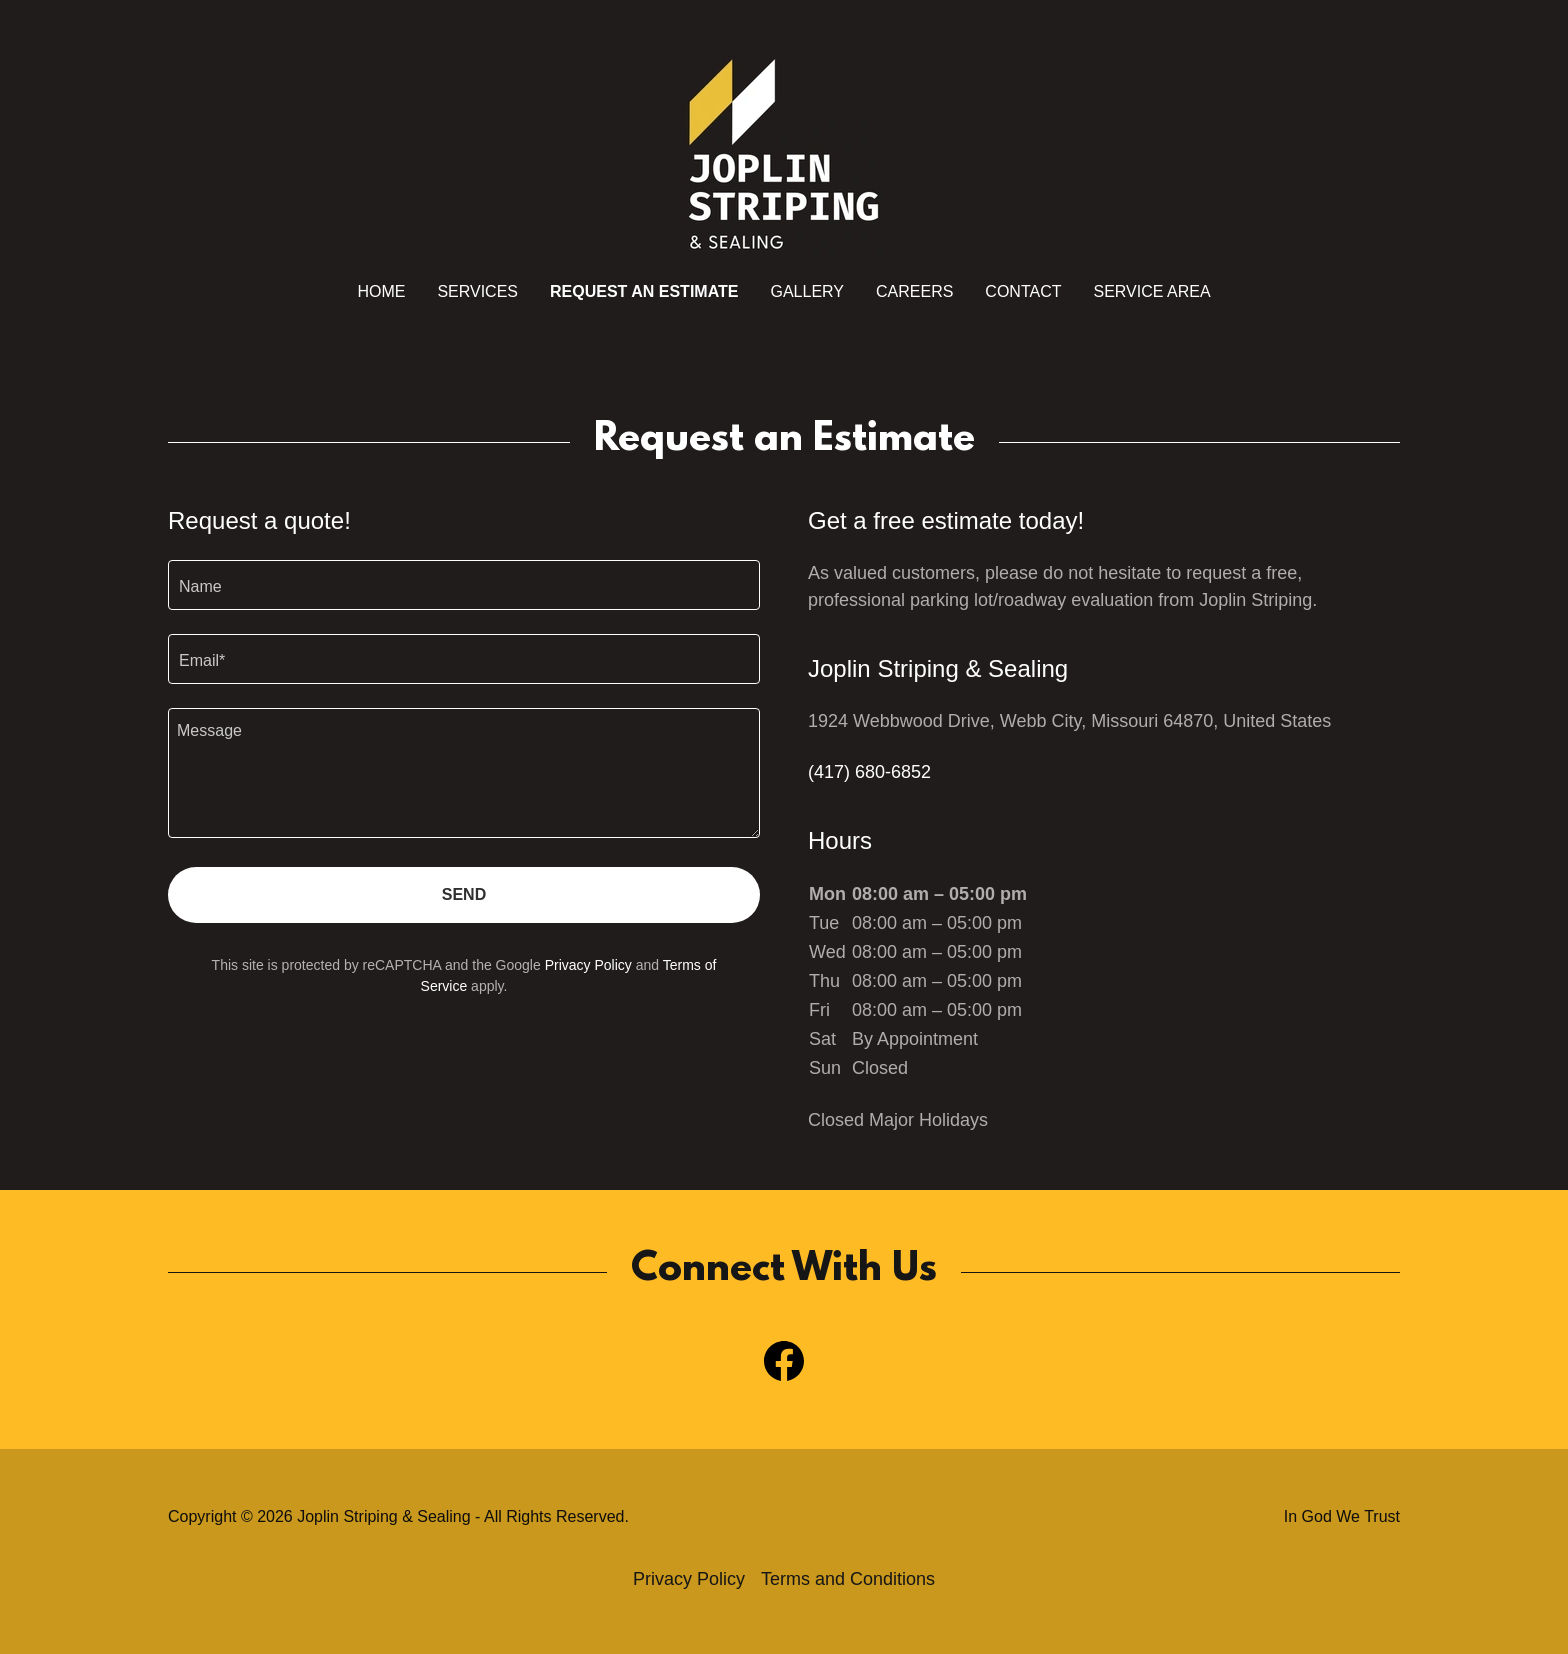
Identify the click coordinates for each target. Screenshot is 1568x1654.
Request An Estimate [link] (644, 291)
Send (464, 894)
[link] (784, 155)
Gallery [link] (807, 291)
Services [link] (477, 291)
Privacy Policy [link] (588, 965)
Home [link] (381, 291)
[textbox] (464, 585)
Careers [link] (914, 291)
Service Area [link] (1152, 291)
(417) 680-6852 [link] (869, 772)
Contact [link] (1023, 291)
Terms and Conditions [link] (848, 1579)
